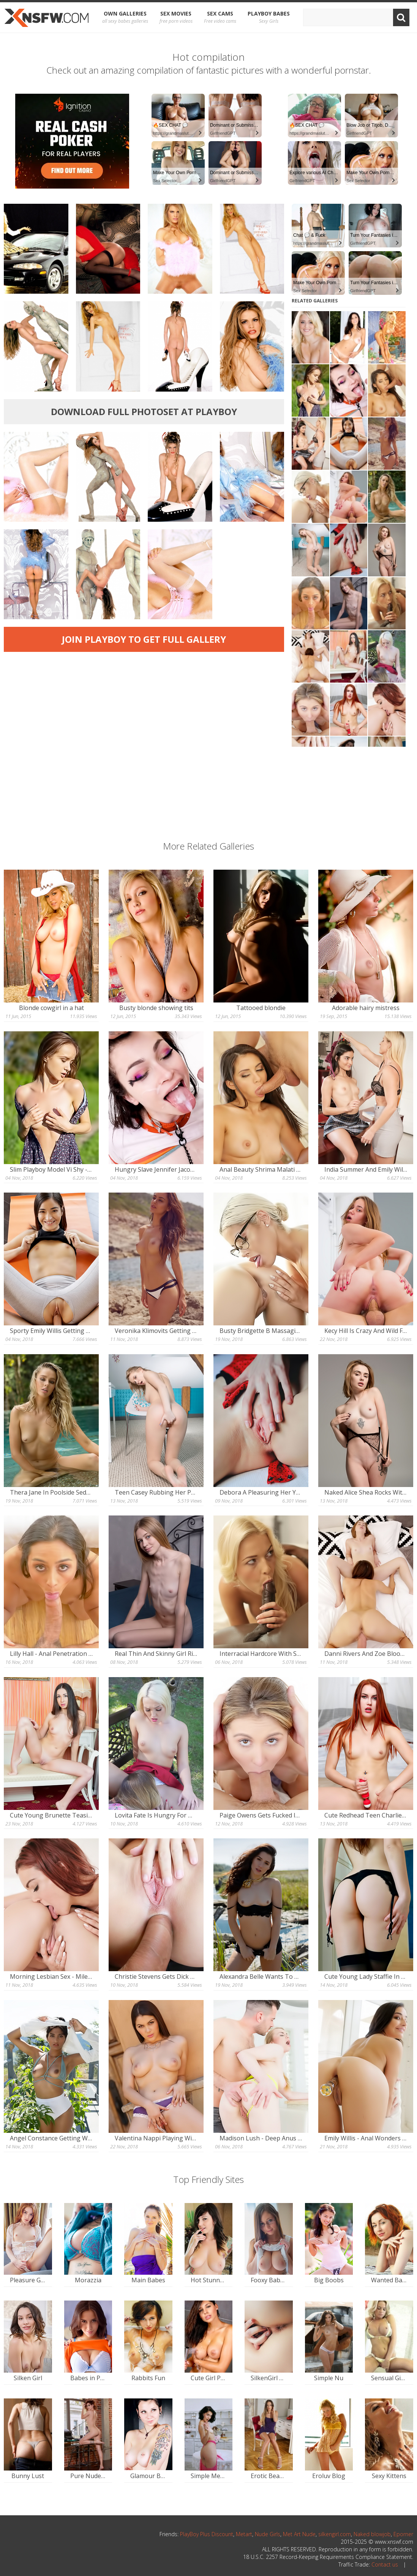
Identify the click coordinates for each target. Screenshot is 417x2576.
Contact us (384, 2564)
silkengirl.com (334, 2534)
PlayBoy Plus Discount (206, 2534)
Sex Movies (176, 17)
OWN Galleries (125, 17)
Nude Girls (267, 2534)
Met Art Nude (299, 2534)
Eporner (403, 2534)
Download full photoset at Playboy (144, 411)
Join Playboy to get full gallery (144, 639)
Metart (244, 2534)
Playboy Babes (269, 17)
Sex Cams (220, 17)
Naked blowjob (372, 2534)
